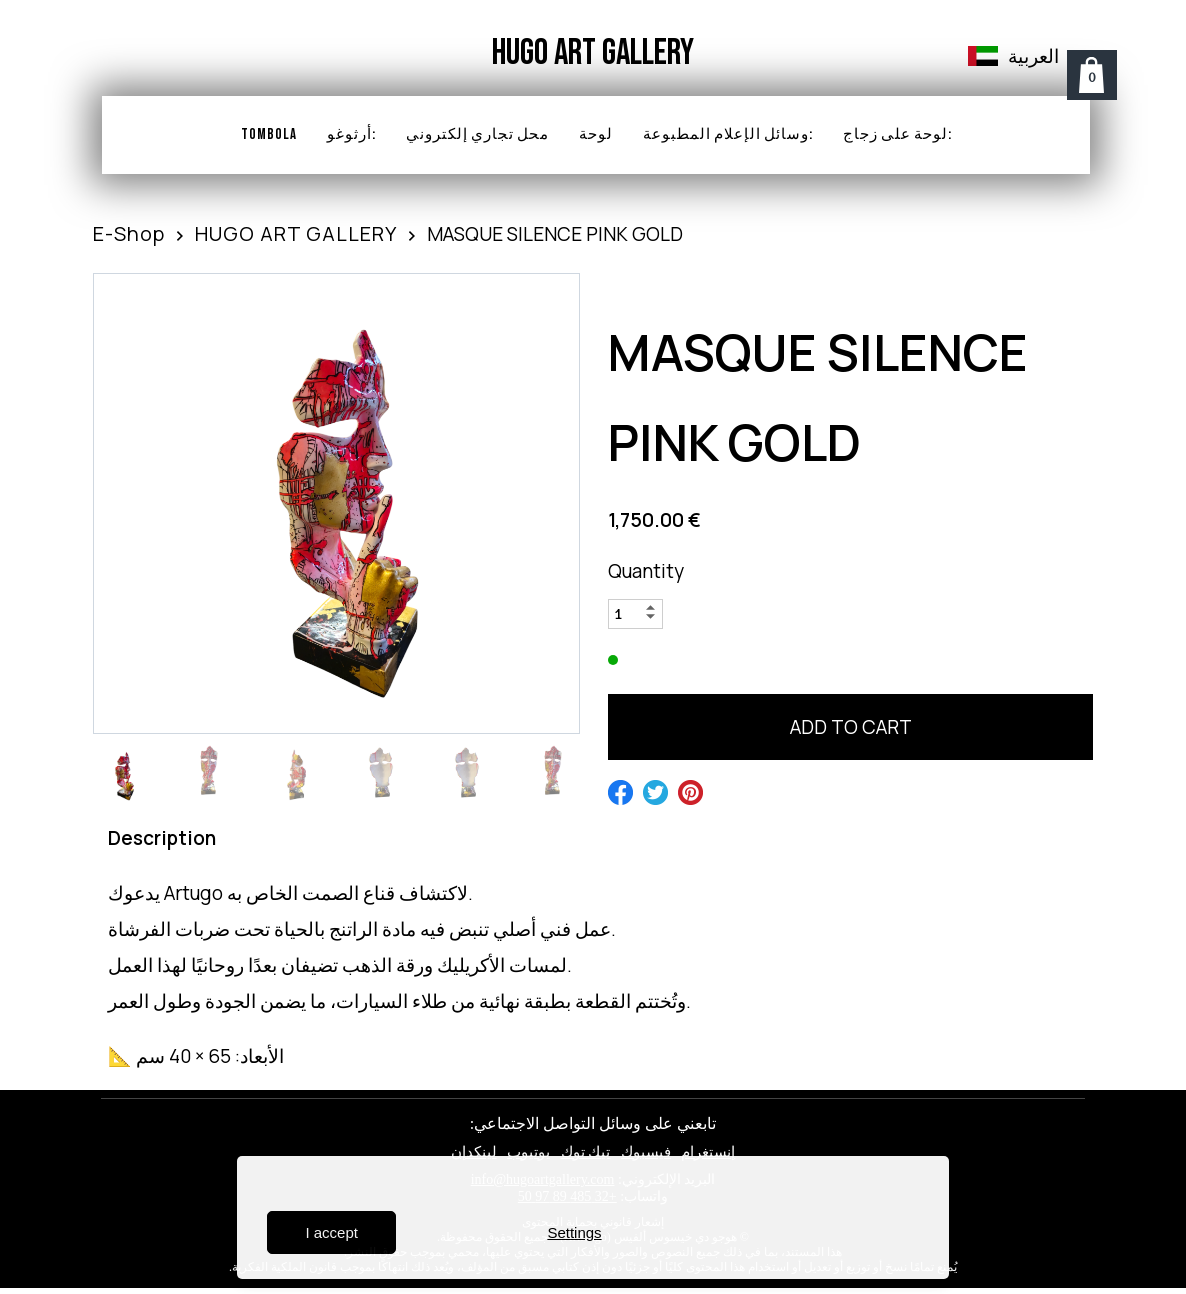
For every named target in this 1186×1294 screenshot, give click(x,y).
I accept (331, 1232)
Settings (574, 1232)
